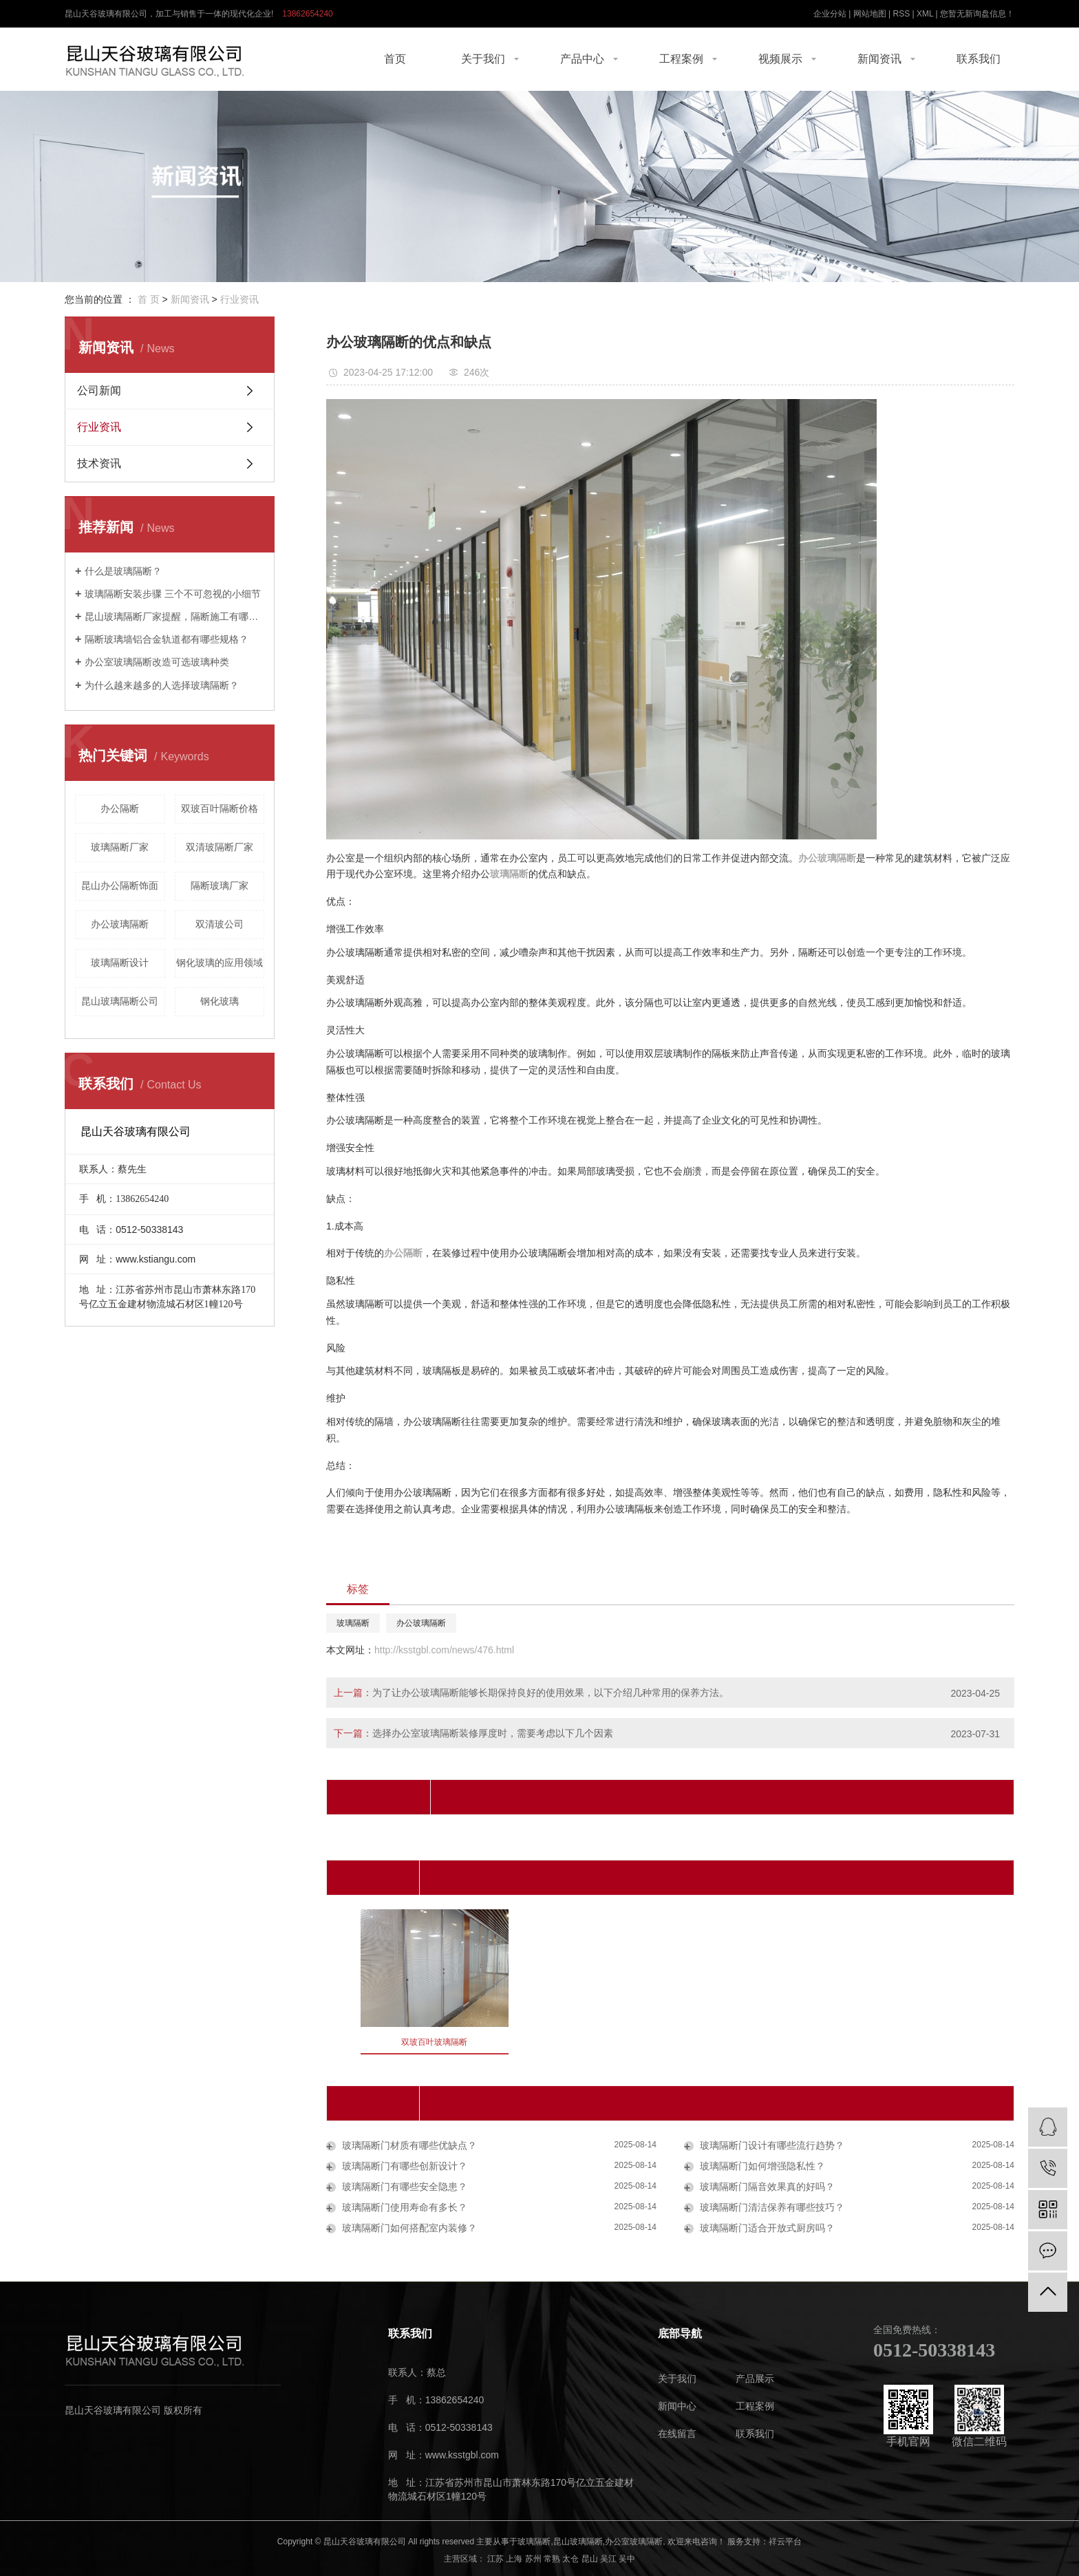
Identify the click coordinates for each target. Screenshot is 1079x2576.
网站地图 (869, 14)
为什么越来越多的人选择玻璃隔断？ (162, 685)
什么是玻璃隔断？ (123, 571)
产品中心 (582, 59)
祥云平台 (785, 2541)
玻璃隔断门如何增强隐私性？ (761, 2165)
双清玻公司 (219, 924)
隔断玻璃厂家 (219, 885)
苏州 (533, 2559)
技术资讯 (99, 463)
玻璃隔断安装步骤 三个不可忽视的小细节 (173, 593)
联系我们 (979, 59)
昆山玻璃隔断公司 (119, 1001)
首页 (395, 59)
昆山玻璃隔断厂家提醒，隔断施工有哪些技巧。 (174, 616)
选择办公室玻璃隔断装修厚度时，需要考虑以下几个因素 (492, 1733)
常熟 (552, 2559)
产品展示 (755, 2379)
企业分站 (829, 14)
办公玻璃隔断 (120, 924)
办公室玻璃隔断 (634, 2541)
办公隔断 (119, 808)
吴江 (608, 2559)
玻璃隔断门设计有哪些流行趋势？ (770, 2145)
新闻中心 (677, 2406)
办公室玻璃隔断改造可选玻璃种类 (157, 661)
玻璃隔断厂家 (120, 846)
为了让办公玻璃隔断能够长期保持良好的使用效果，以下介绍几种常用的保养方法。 (550, 1692)
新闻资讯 (879, 59)
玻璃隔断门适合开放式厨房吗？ (766, 2227)
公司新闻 (99, 390)
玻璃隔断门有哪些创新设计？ (403, 2165)
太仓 (570, 2559)
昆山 (589, 2559)
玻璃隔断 (353, 1623)
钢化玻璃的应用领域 (219, 962)
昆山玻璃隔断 (578, 2541)
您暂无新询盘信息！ (977, 14)
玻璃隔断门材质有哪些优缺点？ (408, 2145)
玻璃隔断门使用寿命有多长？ (403, 2207)
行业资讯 (239, 299)
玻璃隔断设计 (120, 962)
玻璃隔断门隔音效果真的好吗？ (766, 2186)
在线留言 (677, 2434)
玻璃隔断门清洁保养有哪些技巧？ (770, 2207)
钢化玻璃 (219, 1001)
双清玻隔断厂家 (219, 846)
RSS (901, 14)
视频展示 (780, 59)
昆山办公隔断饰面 (119, 885)
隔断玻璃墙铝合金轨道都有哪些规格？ (166, 639)
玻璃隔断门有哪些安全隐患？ (403, 2186)
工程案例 (681, 59)
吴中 (627, 2559)
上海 (514, 2559)
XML (925, 14)
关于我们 (483, 59)
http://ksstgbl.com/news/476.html (444, 1649)
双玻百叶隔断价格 (219, 808)
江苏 (495, 2559)
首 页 (149, 299)
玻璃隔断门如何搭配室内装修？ (408, 2227)
